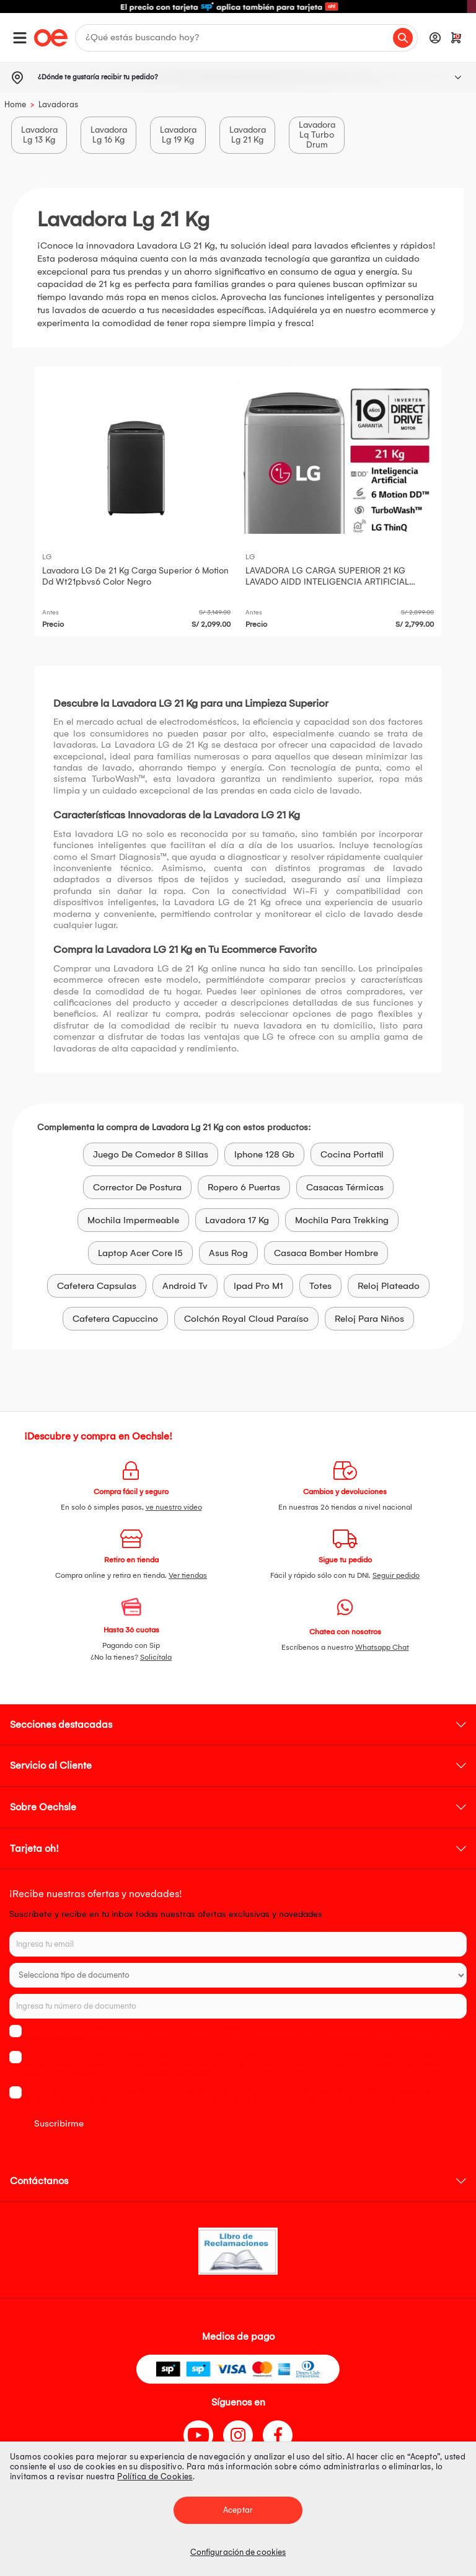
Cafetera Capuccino (115, 1318)
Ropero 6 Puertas (244, 1187)
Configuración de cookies (238, 2552)
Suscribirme (59, 2123)
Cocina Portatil (352, 1154)
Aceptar (238, 2510)
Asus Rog (228, 1253)
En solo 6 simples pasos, (131, 1507)
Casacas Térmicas (345, 1187)
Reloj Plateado (389, 1285)
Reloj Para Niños (369, 1318)
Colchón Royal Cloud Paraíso (246, 1318)
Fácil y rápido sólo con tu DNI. (345, 1575)
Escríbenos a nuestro (345, 1647)
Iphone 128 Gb (264, 1154)
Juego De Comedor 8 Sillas (150, 1154)
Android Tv (185, 1285)
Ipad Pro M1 (258, 1285)
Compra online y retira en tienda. (131, 1575)
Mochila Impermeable (133, 1220)
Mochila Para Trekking (342, 1220)
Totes (320, 1285)
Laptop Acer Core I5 (140, 1253)
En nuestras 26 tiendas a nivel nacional (345, 1507)
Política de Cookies (155, 2476)
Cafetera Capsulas (96, 1285)
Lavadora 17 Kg (237, 1220)
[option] (238, 6)
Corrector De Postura (137, 1187)
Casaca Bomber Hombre (326, 1253)
